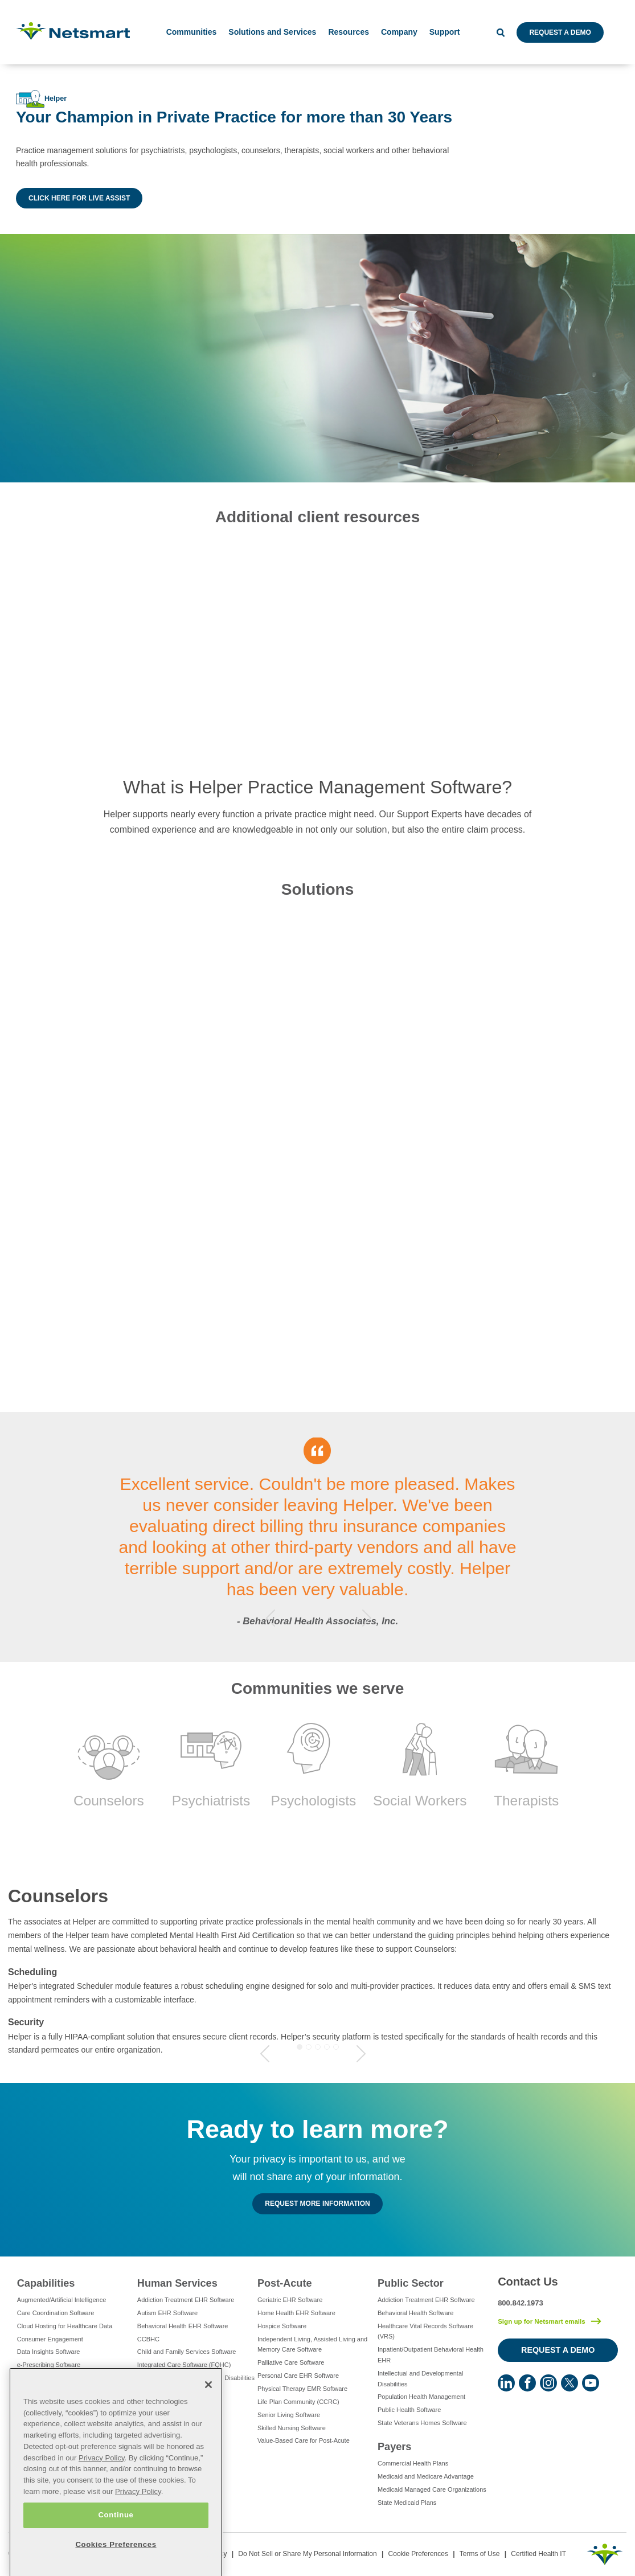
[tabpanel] (317, 1537)
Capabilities (46, 2283)
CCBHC (148, 2339)
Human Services (177, 2283)
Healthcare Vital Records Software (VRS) (425, 2331)
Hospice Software (281, 2326)
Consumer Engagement (50, 2339)
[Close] (208, 2423)
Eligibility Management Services (61, 2390)
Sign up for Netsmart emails (541, 2321)
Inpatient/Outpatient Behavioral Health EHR (431, 2355)
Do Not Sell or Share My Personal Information (307, 2554)
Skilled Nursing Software (291, 2428)
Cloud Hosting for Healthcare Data (65, 2326)
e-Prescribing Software (48, 2364)
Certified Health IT (538, 2554)
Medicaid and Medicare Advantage (426, 2476)
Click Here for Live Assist (79, 198)
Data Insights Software (48, 2351)
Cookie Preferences (418, 2554)
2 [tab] (318, 1618)
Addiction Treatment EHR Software (186, 2299)
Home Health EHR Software (296, 2312)
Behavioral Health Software (415, 2312)
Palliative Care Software (290, 2362)
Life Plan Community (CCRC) (298, 2401)
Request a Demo (560, 32)
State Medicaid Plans (407, 2502)
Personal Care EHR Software (298, 2375)
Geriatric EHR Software (289, 2299)
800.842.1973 (520, 2303)
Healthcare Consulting (48, 2404)
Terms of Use (480, 2554)
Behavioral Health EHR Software (182, 2326)
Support (444, 31)
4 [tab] (327, 2047)
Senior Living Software (288, 2414)
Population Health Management (421, 2396)
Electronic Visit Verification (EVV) (63, 2377)
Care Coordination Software (56, 2312)
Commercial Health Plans (413, 2463)
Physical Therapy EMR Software (302, 2388)
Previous (270, 1618)
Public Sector (411, 2283)
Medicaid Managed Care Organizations (432, 2489)
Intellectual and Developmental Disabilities (196, 2377)
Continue (115, 2553)
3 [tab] (327, 1618)
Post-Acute (284, 2283)
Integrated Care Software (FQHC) (184, 2364)
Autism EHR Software (167, 2312)
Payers (394, 2446)
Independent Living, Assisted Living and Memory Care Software (312, 2344)
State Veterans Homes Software (422, 2422)
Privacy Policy (102, 2496)
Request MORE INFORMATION (317, 2204)
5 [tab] (336, 2047)
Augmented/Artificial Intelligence (61, 2299)
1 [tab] (309, 1618)
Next (366, 1618)
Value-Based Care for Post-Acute (303, 2440)
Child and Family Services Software (186, 2351)
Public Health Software (409, 2409)
